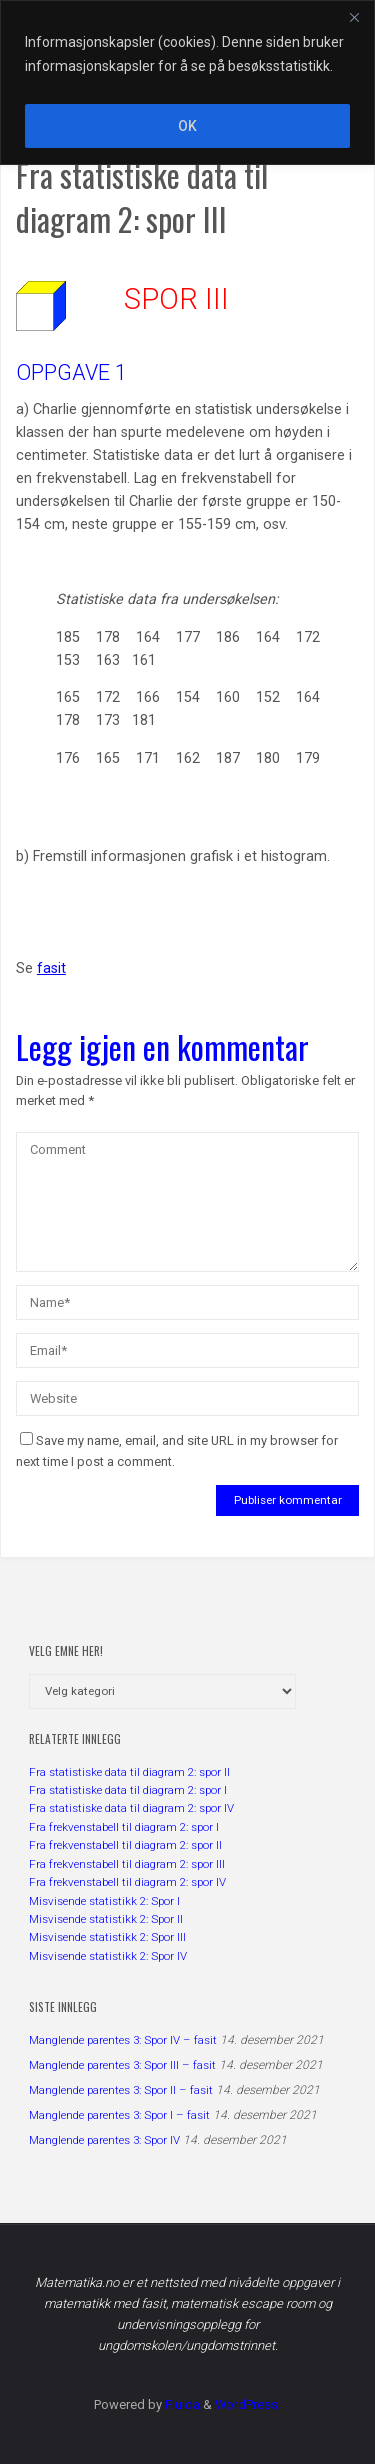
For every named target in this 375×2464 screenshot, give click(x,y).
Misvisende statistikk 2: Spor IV (108, 1956)
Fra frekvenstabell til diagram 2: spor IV (127, 1882)
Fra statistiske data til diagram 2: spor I (128, 1790)
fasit (51, 968)
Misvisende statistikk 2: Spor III (107, 1937)
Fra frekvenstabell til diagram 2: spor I (124, 1827)
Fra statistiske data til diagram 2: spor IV (131, 1808)
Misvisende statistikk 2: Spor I (104, 1901)
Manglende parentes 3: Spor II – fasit (121, 2090)
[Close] (354, 17)
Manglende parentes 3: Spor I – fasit (119, 2115)
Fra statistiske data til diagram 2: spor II (129, 1772)
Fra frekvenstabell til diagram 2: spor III (127, 1864)
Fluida (181, 2404)
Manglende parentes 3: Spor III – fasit (122, 2065)
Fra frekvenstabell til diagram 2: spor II (125, 1845)
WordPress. (248, 2404)
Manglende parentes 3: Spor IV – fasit (123, 2040)
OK (187, 126)
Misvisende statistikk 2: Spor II (106, 1919)
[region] (187, 82)
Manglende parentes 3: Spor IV (104, 2140)
